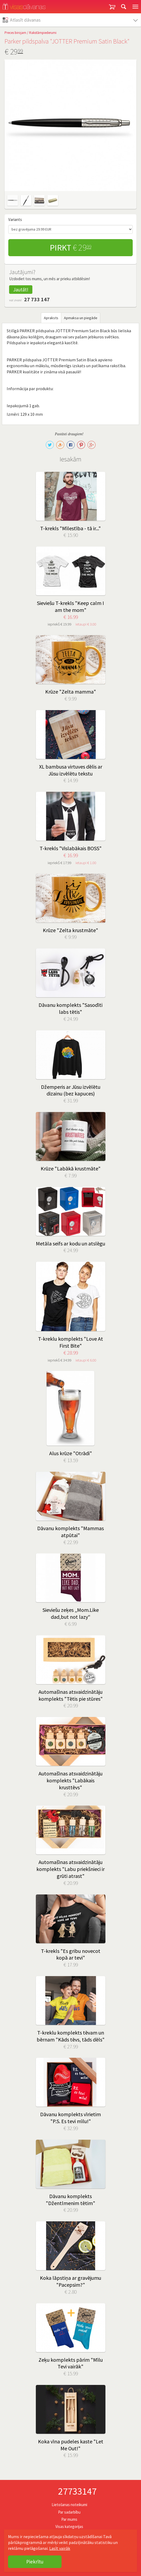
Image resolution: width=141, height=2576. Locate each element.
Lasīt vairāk (59, 2548)
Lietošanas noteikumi (69, 2504)
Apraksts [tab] (51, 317)
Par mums (69, 2519)
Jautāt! (20, 289)
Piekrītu (34, 2561)
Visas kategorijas (69, 2526)
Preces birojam (15, 32)
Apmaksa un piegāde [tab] (80, 317)
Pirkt (70, 247)
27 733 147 (37, 299)
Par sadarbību (69, 2512)
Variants (15, 219)
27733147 (77, 2491)
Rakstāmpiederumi (42, 32)
